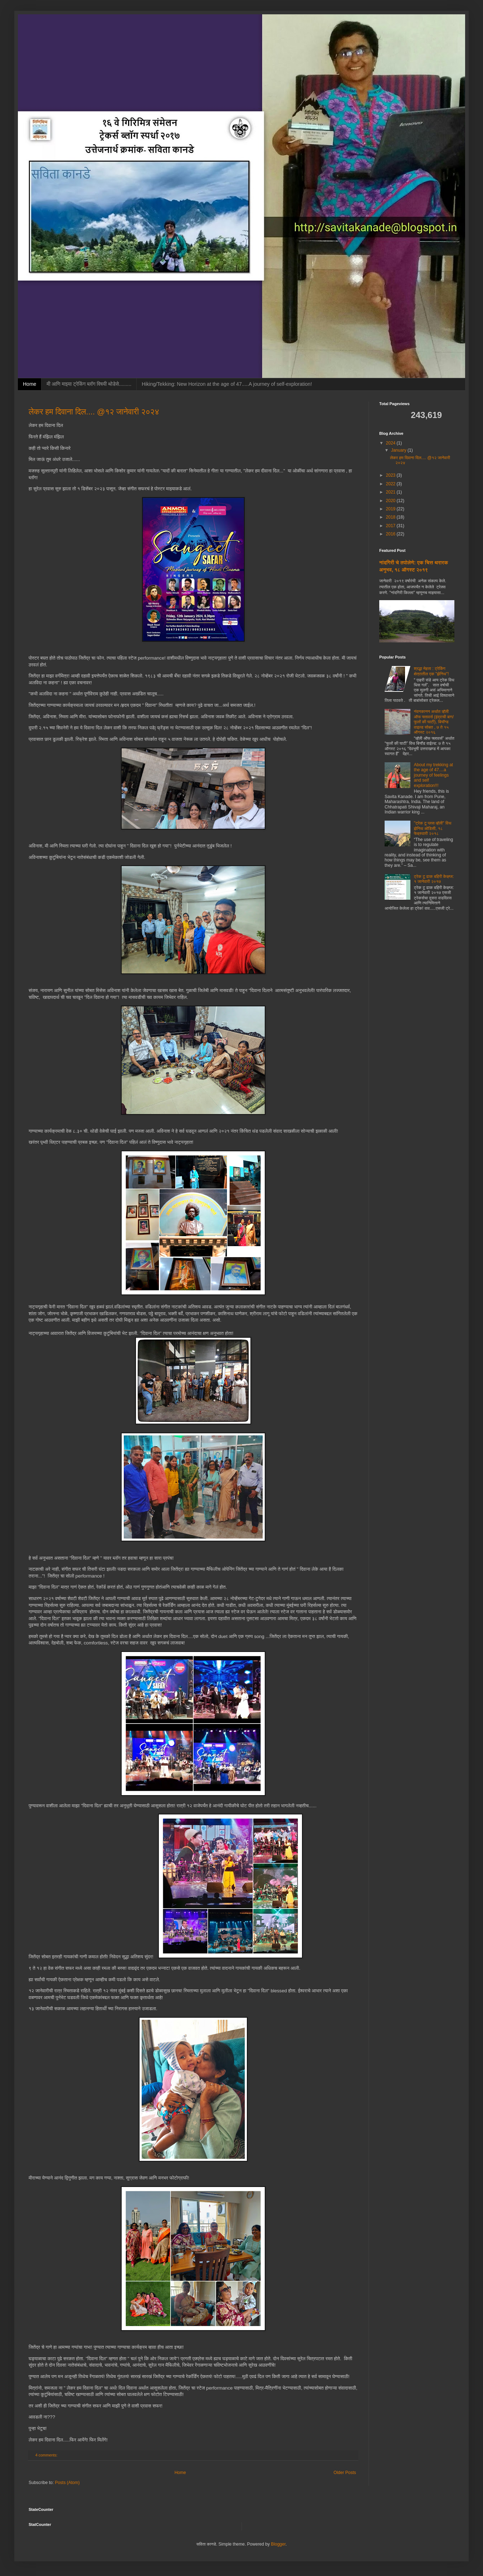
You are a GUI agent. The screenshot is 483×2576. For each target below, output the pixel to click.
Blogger (278, 2544)
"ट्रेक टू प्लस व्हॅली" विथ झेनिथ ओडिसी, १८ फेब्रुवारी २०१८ (433, 828)
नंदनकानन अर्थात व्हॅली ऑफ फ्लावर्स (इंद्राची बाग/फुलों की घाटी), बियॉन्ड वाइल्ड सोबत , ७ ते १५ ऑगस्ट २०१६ (434, 722)
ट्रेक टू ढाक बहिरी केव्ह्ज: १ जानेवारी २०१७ (434, 879)
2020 (391, 500)
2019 (391, 508)
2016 (391, 533)
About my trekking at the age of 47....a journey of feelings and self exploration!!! (433, 775)
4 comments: (47, 2455)
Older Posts (344, 2472)
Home (29, 384)
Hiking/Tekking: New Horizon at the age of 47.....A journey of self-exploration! (227, 384)
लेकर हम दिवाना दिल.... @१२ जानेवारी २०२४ (94, 411)
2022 (391, 483)
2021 (391, 492)
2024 (391, 443)
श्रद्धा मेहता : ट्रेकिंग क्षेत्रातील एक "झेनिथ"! (431, 671)
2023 (391, 475)
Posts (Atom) (67, 2482)
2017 (391, 525)
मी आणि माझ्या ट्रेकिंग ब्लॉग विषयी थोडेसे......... (89, 384)
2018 (391, 517)
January (399, 450)
